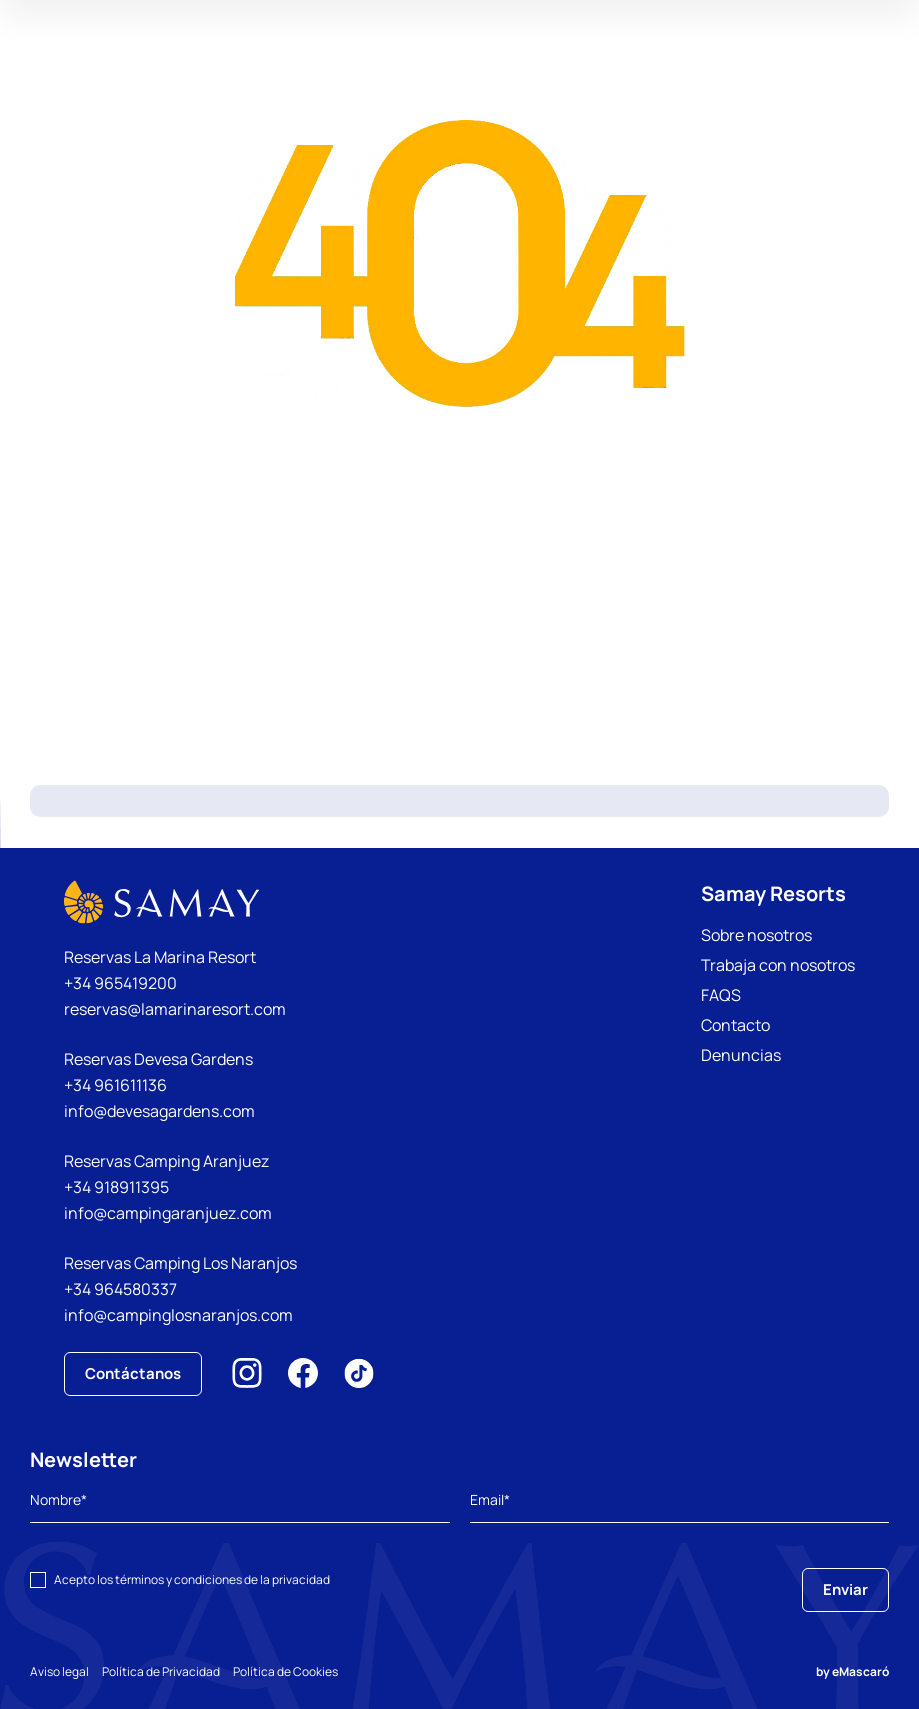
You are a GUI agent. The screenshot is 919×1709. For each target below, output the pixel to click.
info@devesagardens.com (159, 1111)
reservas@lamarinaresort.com (175, 1009)
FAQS (721, 995)
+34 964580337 (120, 1289)
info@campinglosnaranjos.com (178, 1315)
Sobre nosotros (756, 935)
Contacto (735, 1025)
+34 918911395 (116, 1187)
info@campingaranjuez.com (168, 1213)
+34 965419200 (120, 983)
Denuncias (741, 1055)
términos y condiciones (178, 1579)
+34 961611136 (115, 1085)
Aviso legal (59, 1671)
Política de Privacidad (172, 1671)
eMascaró (860, 1671)
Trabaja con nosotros (778, 965)
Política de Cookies (307, 1671)
